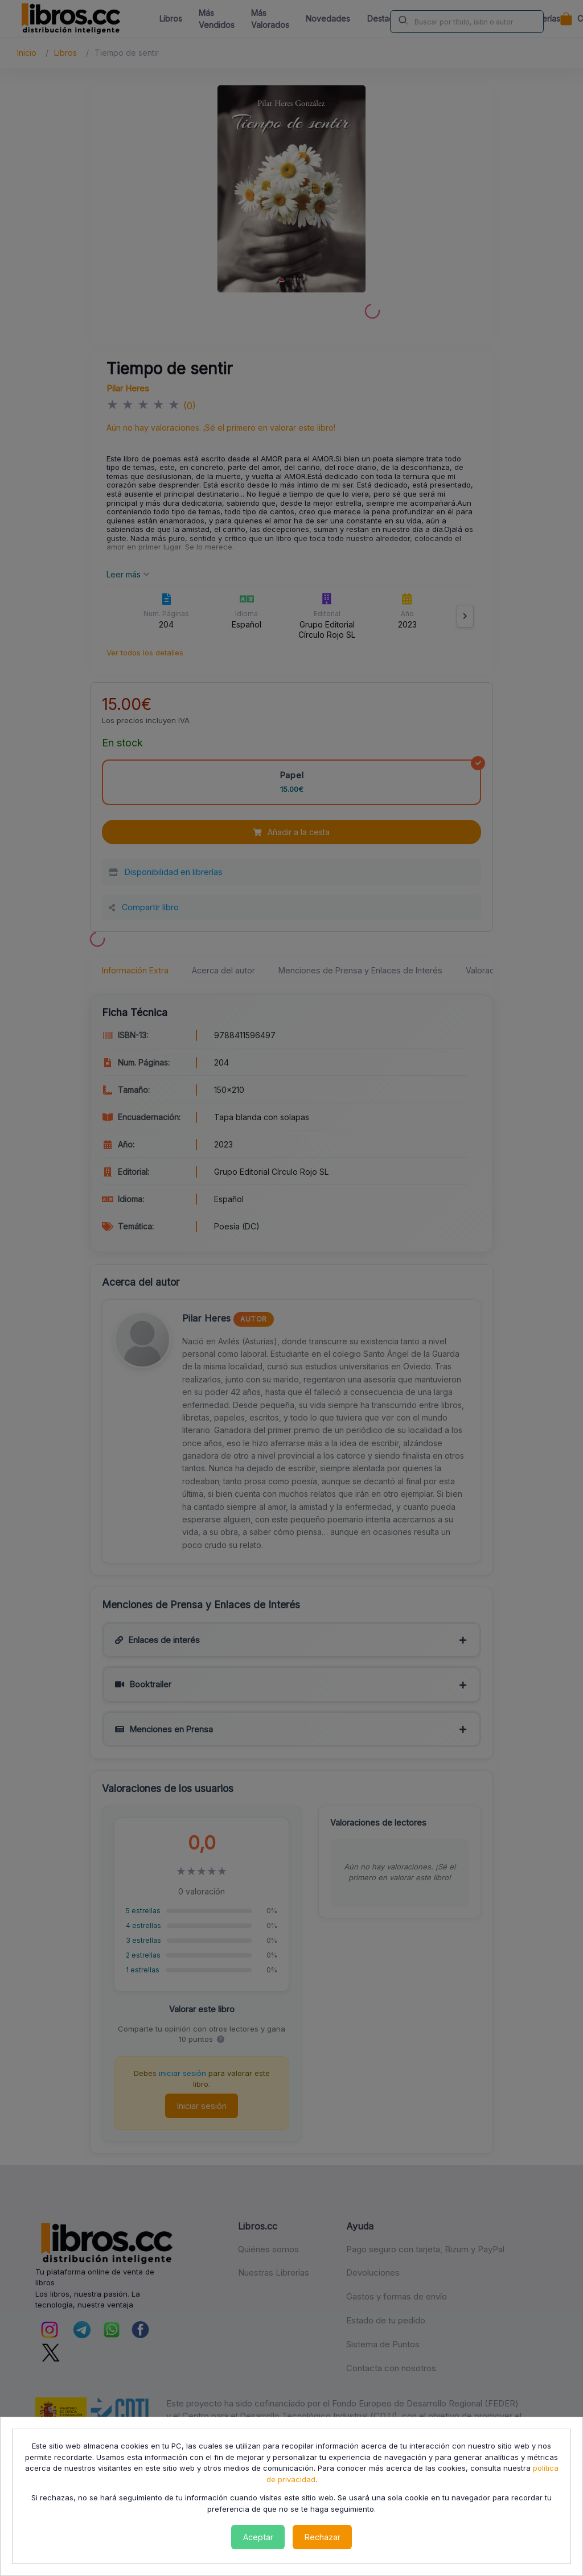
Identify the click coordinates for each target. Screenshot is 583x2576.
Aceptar (258, 2537)
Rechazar (322, 2537)
